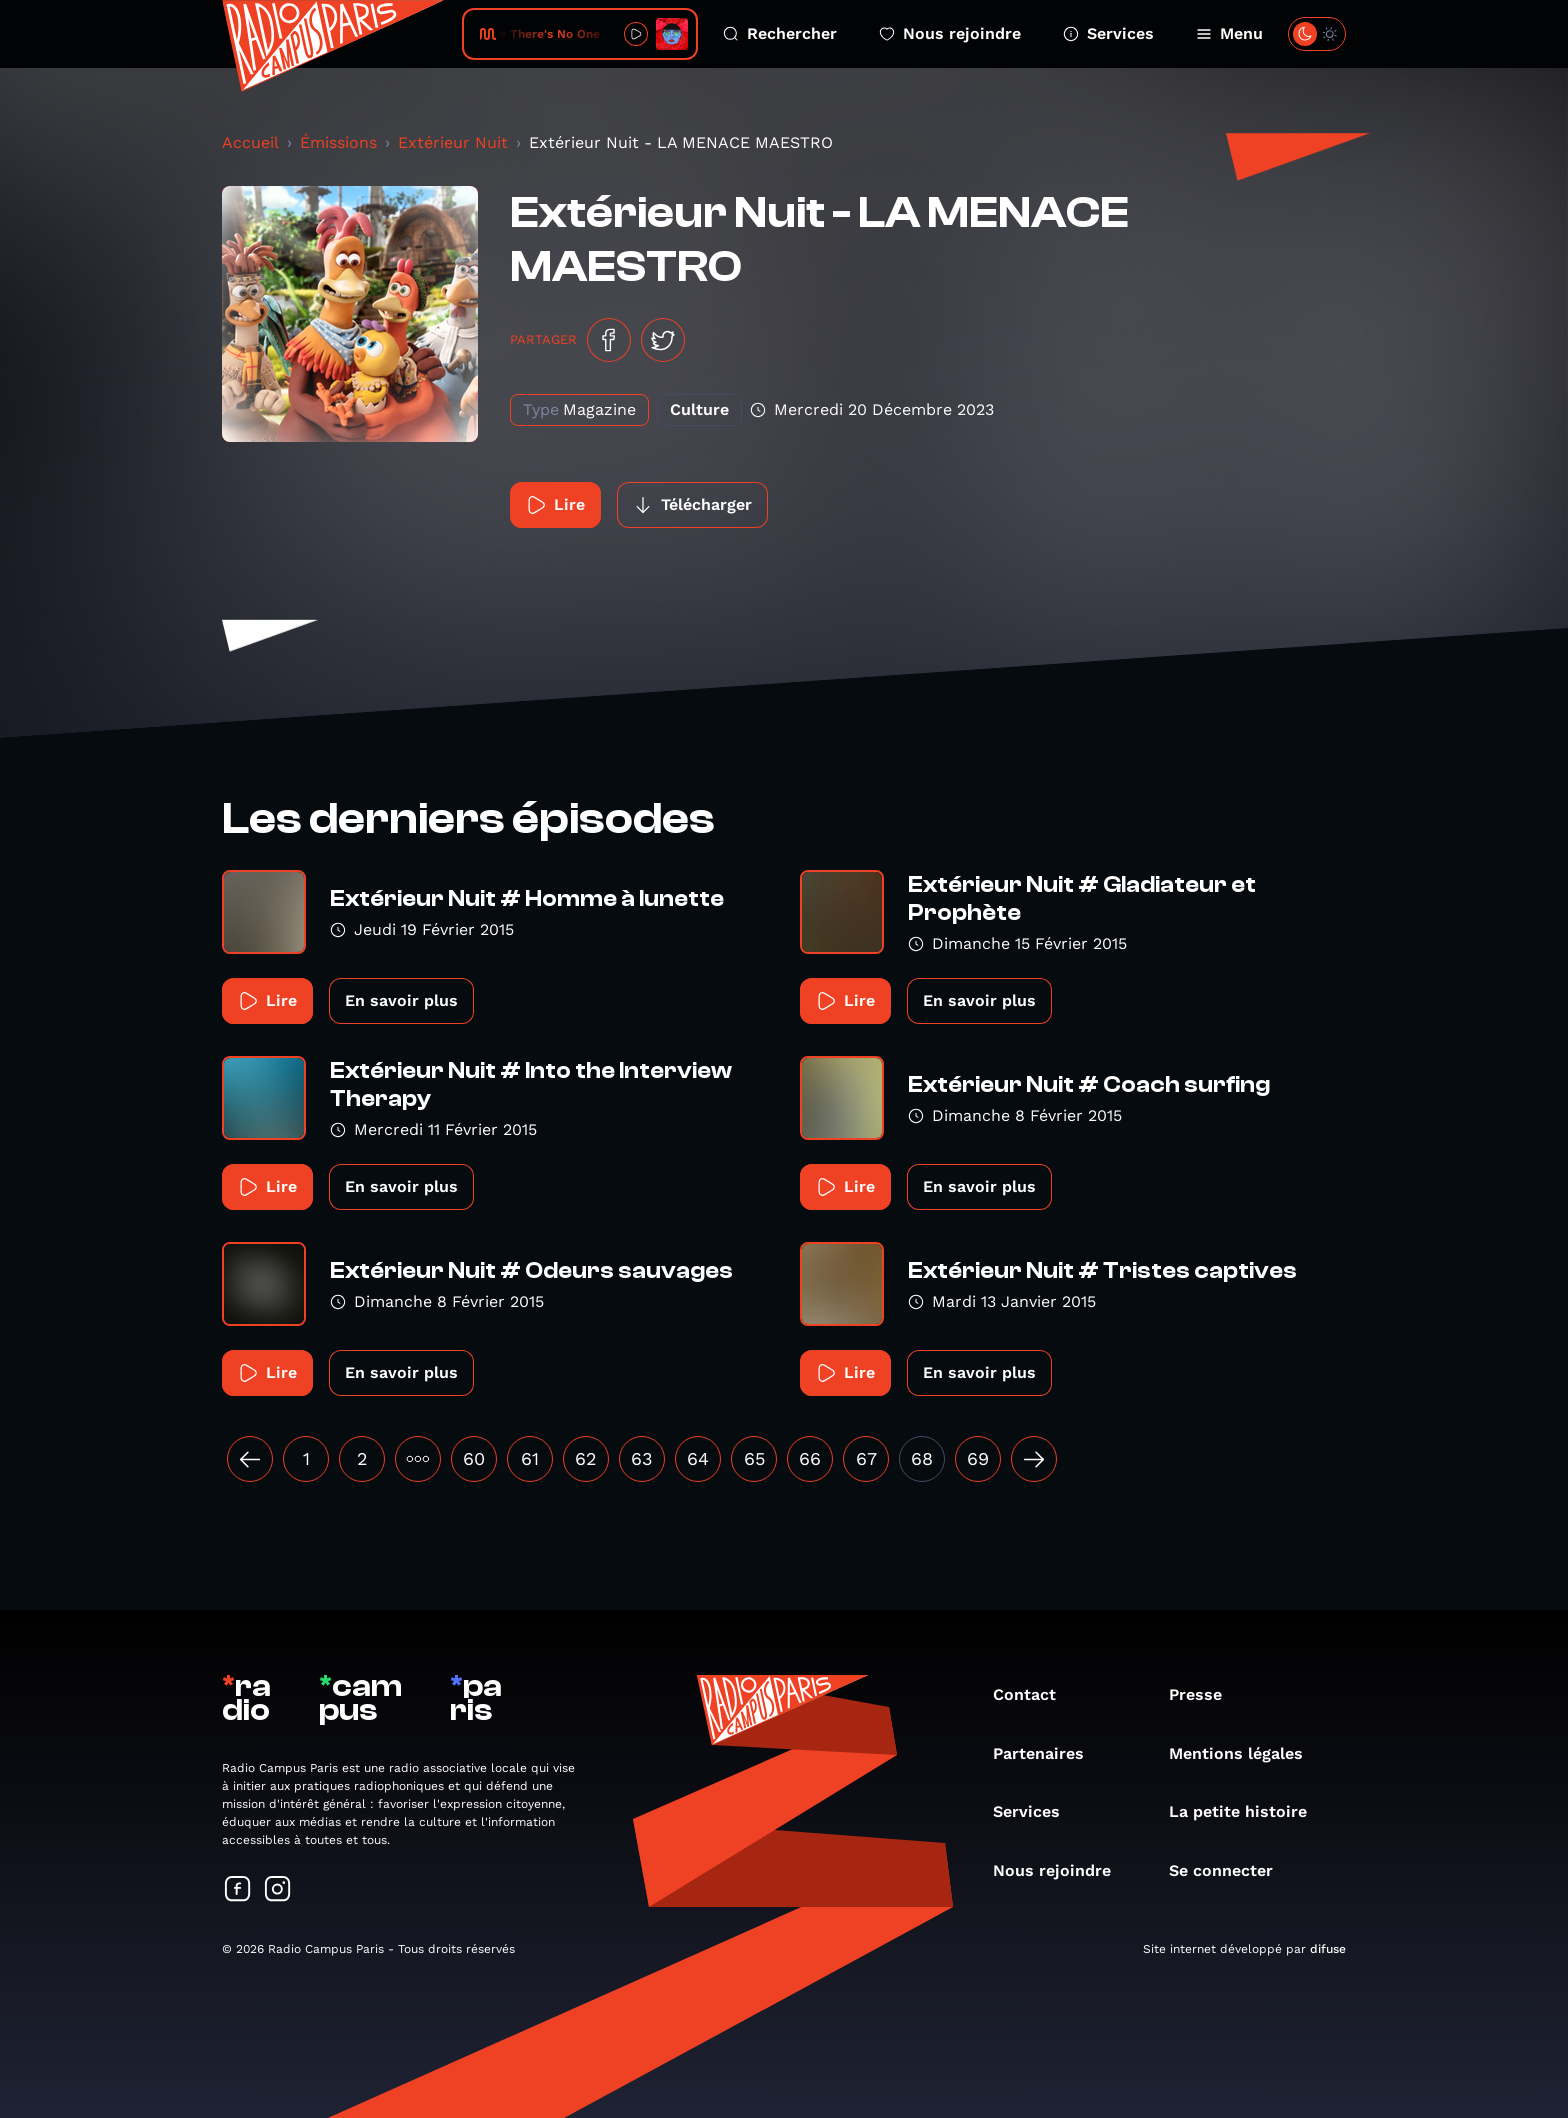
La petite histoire (1248, 1811)
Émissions (338, 142)
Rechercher (780, 33)
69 (978, 1458)
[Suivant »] (1034, 1459)
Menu (1229, 33)
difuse (1328, 1949)
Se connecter (1231, 1870)
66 (810, 1458)
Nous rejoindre (950, 33)
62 (586, 1458)
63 (642, 1458)
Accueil (250, 142)
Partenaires (1048, 1753)
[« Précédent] (250, 1459)
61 (530, 1458)
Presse (1205, 1694)
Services (1108, 33)
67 (866, 1458)
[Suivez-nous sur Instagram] (278, 1890)
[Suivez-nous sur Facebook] (238, 1890)
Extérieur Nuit (453, 142)
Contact (1034, 1694)
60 (474, 1458)
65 (754, 1458)
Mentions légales (1246, 1753)
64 (698, 1458)
